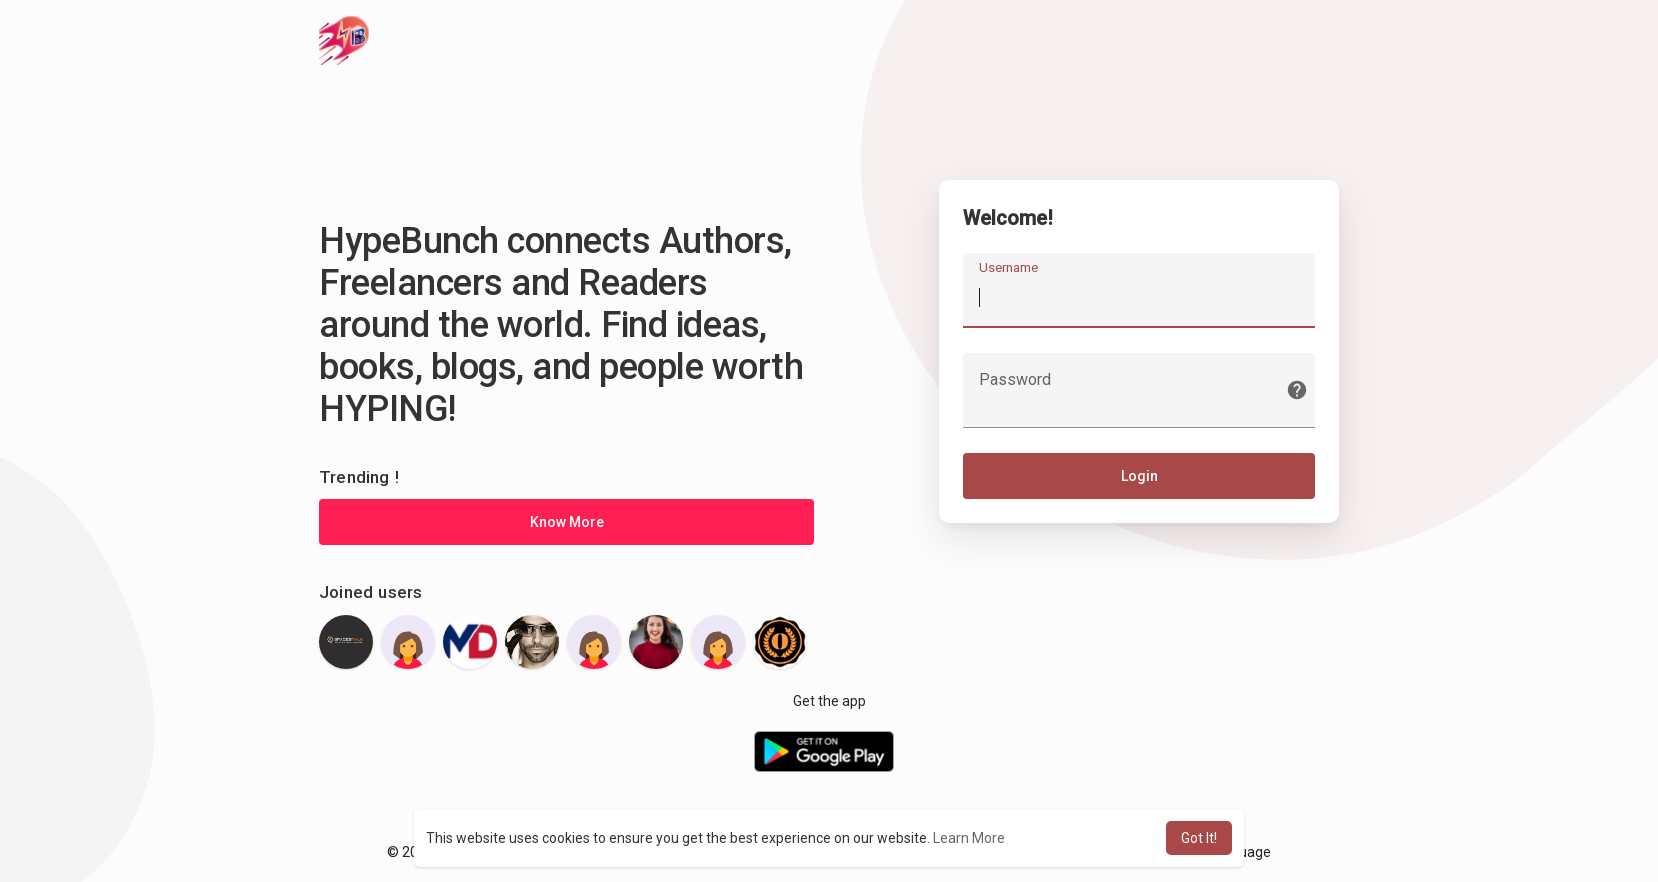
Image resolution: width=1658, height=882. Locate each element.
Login (1139, 477)
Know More (567, 522)
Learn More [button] (969, 838)
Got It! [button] (1199, 838)
